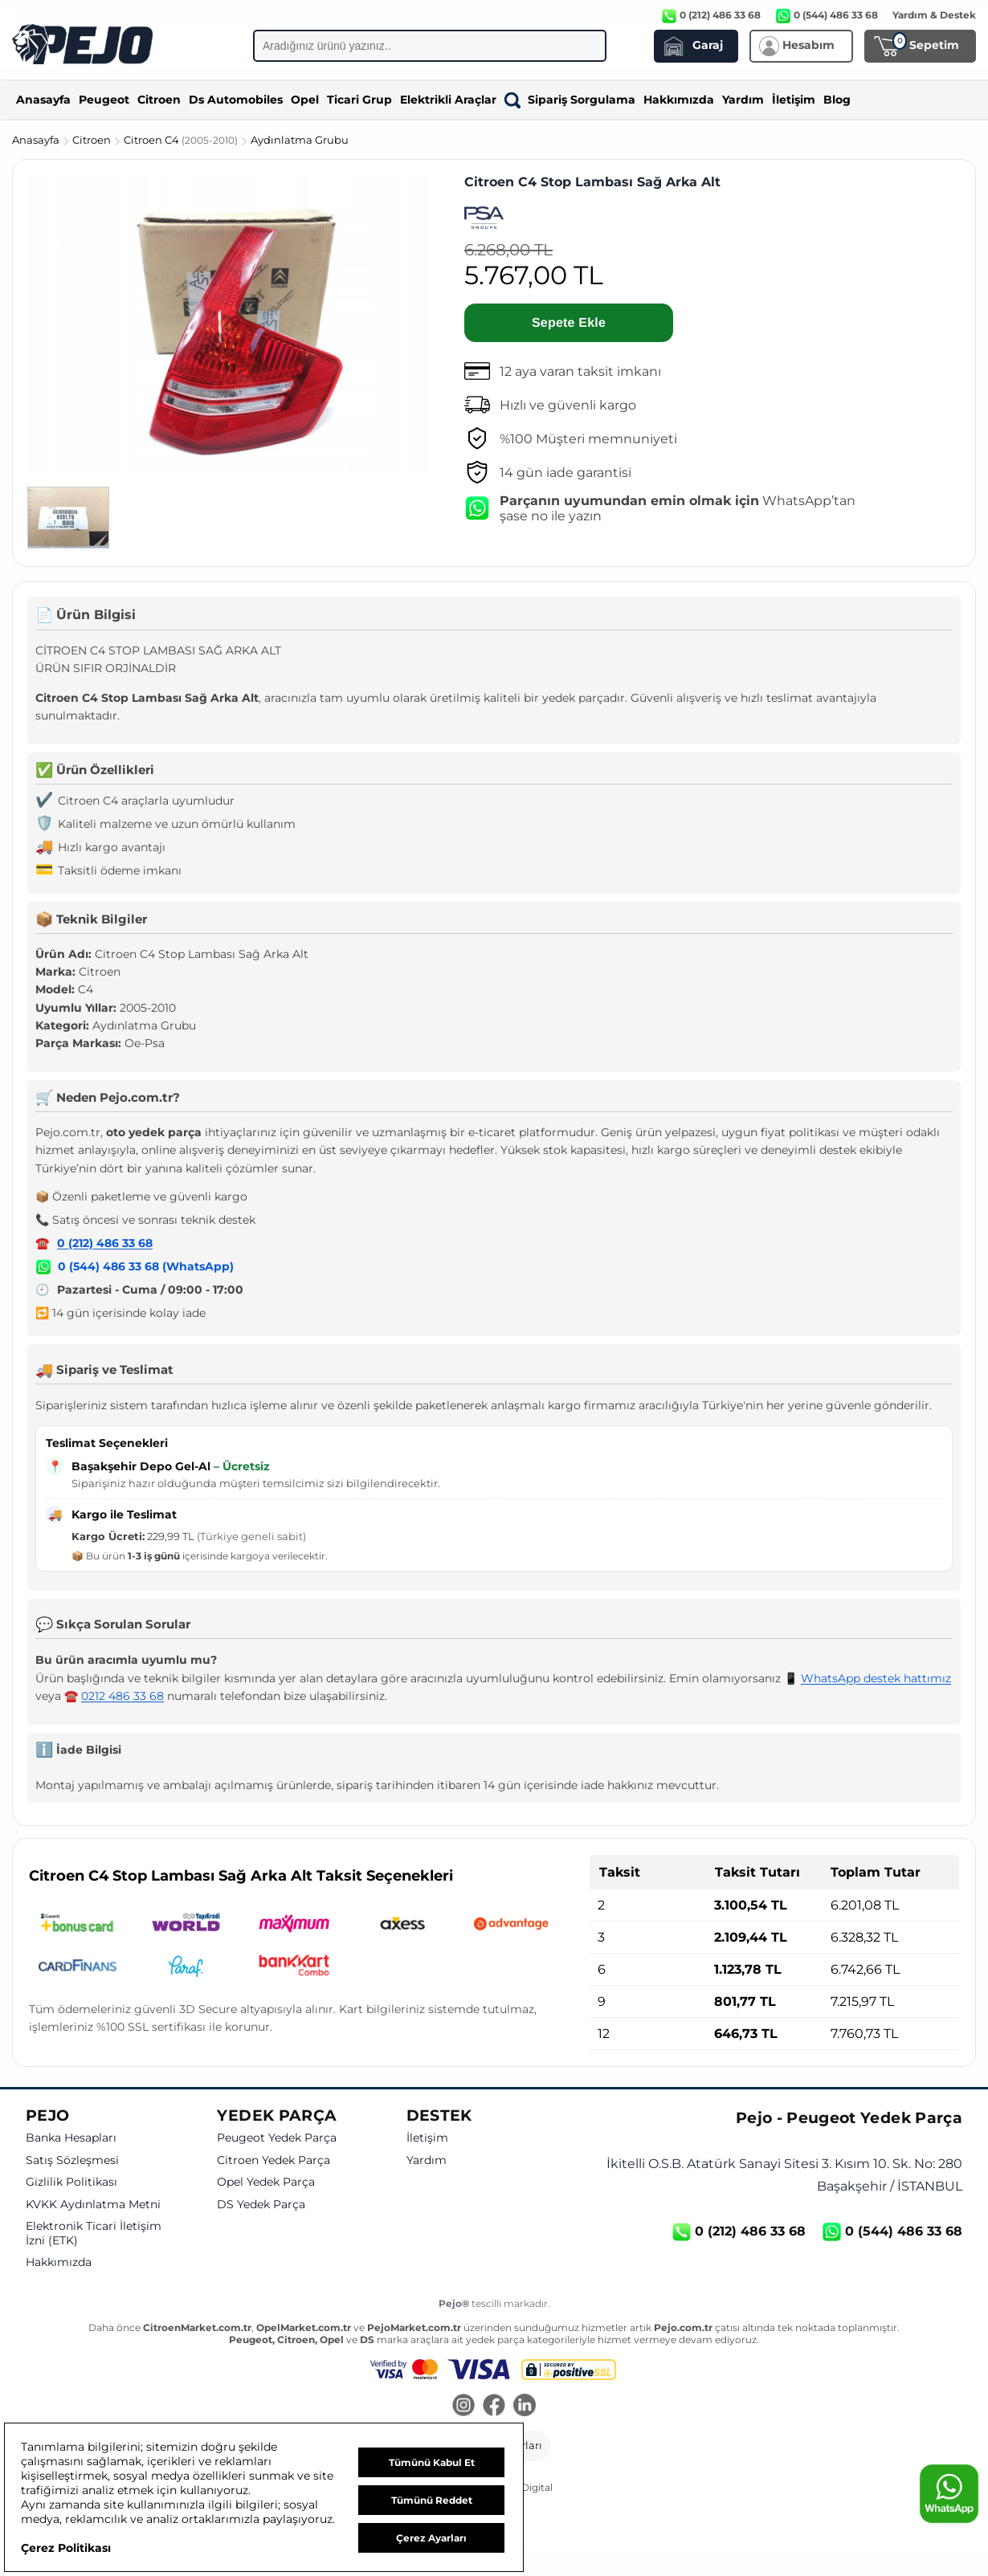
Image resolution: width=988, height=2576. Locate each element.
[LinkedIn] (524, 2406)
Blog (837, 99)
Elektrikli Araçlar (448, 99)
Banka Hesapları (71, 2138)
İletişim (793, 99)
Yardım (743, 99)
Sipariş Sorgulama (569, 99)
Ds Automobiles (236, 99)
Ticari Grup (359, 99)
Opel (305, 99)
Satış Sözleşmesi (72, 2160)
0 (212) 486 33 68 (105, 1243)
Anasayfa (43, 99)
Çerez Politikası (66, 2548)
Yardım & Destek (934, 15)
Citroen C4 (182, 139)
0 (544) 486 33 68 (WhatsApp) (146, 1266)
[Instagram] (463, 2406)
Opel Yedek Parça (266, 2182)
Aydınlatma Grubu (300, 139)
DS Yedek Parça (261, 2204)
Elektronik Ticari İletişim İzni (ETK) (93, 2233)
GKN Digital (524, 2487)
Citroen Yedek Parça (273, 2160)
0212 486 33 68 (122, 1696)
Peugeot (104, 99)
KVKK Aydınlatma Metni (93, 2204)
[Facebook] (494, 2406)
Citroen (159, 99)
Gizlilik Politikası (71, 2182)
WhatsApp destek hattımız (876, 1678)
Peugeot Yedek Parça (277, 2138)
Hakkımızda (678, 99)
